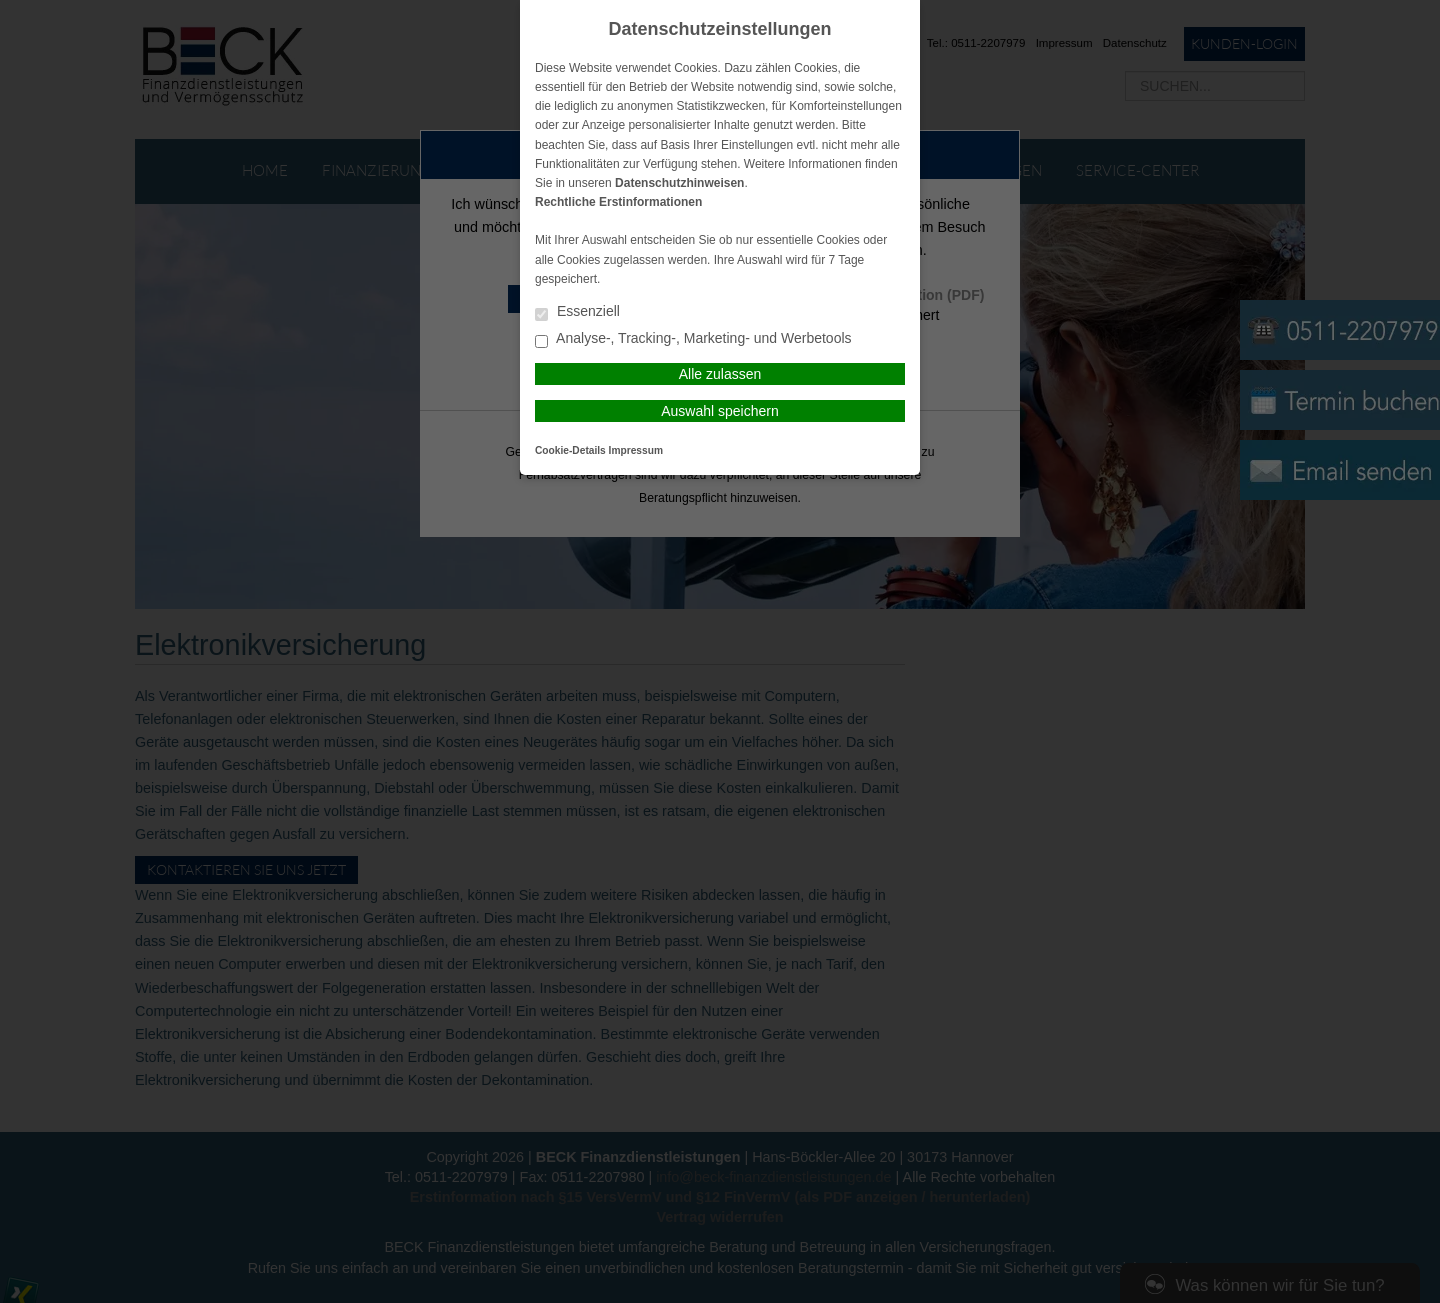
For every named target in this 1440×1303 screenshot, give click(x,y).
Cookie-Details (570, 450)
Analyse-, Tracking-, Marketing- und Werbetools (693, 339)
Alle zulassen (720, 374)
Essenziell (577, 312)
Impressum (636, 450)
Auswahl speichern (720, 411)
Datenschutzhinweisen (679, 183)
